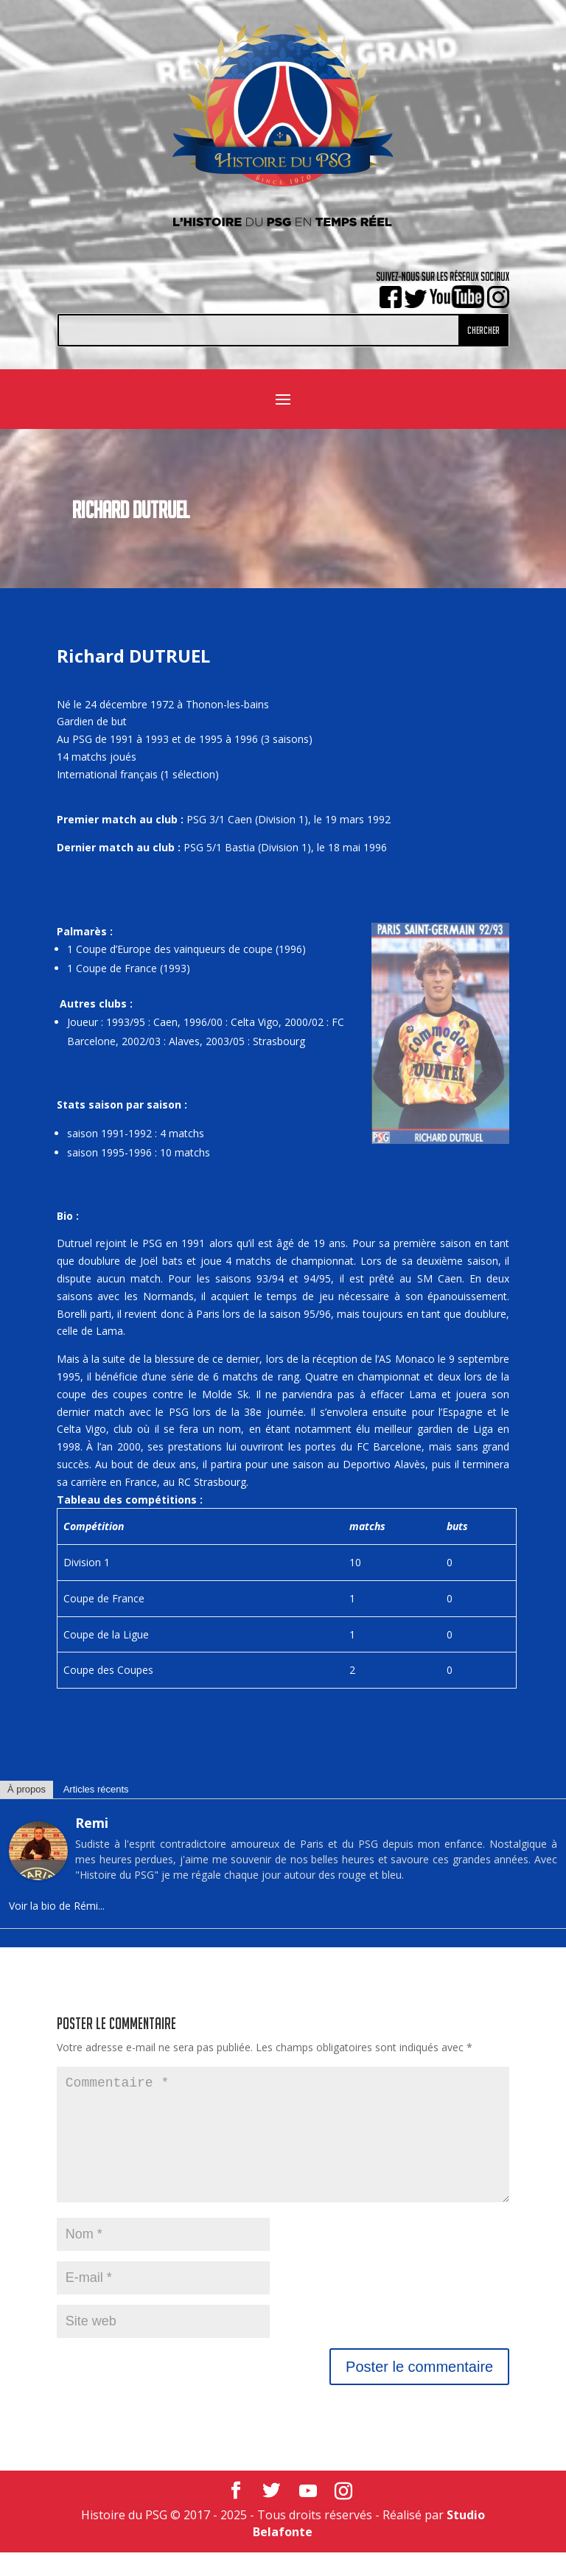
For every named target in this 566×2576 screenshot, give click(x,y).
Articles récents (96, 1789)
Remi (91, 1823)
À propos (26, 1789)
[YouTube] (308, 2515)
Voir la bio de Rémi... (57, 1906)
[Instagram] (343, 2515)
